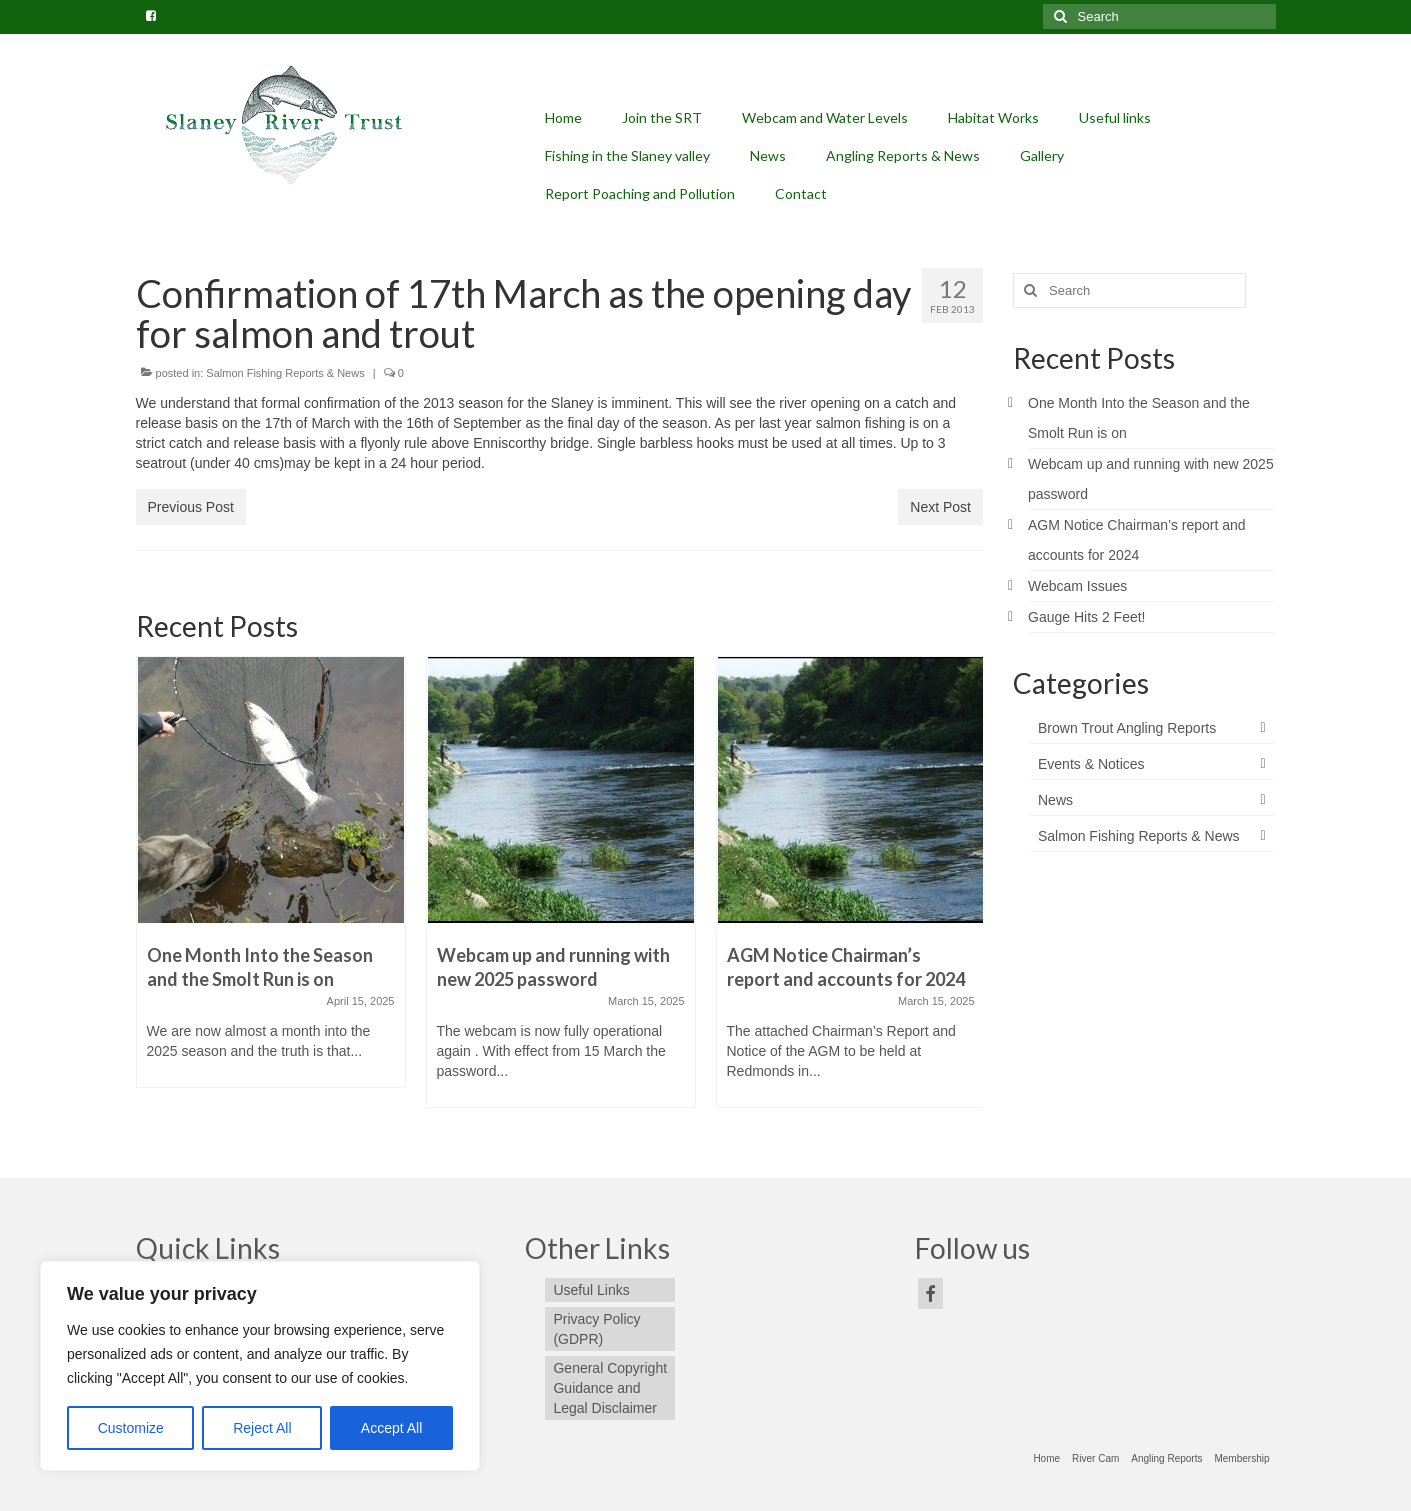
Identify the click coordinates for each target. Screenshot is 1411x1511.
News (1055, 800)
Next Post (940, 507)
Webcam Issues (1077, 586)
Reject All (262, 1428)
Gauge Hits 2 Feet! (1087, 617)
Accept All (391, 1428)
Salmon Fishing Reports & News (285, 373)
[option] (271, 882)
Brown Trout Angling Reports (1127, 728)
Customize (131, 1428)
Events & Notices (1091, 764)
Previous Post (191, 507)
